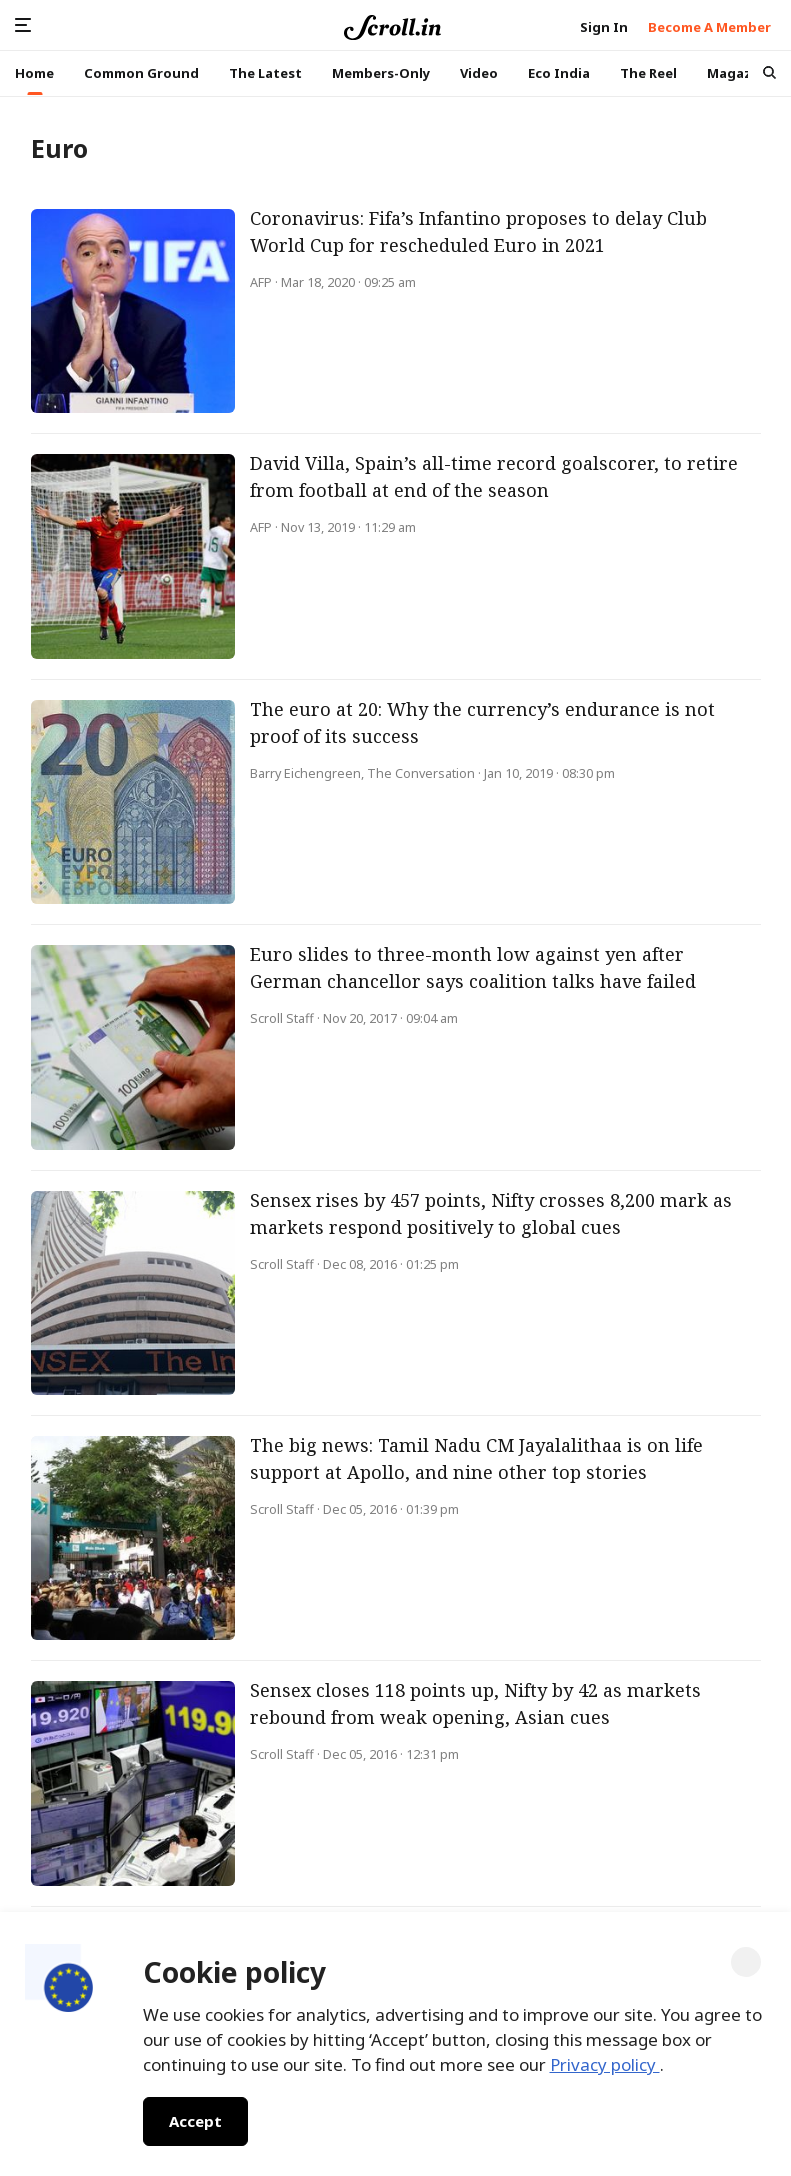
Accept (195, 2121)
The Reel (648, 73)
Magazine (740, 73)
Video (479, 73)
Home (34, 73)
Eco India (559, 73)
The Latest (265, 73)
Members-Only (381, 73)
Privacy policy (605, 2064)
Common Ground (141, 73)
